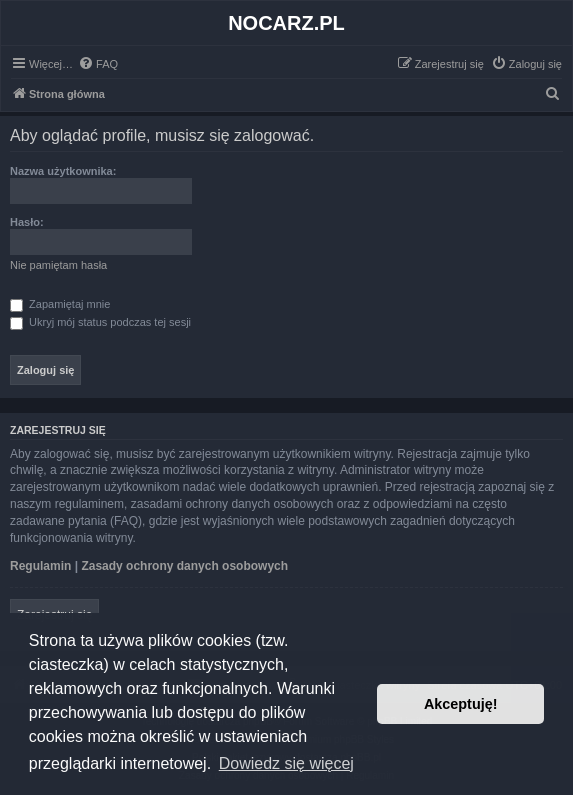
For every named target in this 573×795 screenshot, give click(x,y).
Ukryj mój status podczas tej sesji (100, 322)
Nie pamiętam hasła (58, 265)
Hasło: (27, 222)
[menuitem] (98, 64)
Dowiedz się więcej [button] (286, 763)
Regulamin (40, 566)
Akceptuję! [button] (461, 704)
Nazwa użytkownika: (63, 171)
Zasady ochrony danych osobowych (184, 566)
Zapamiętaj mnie (60, 304)
